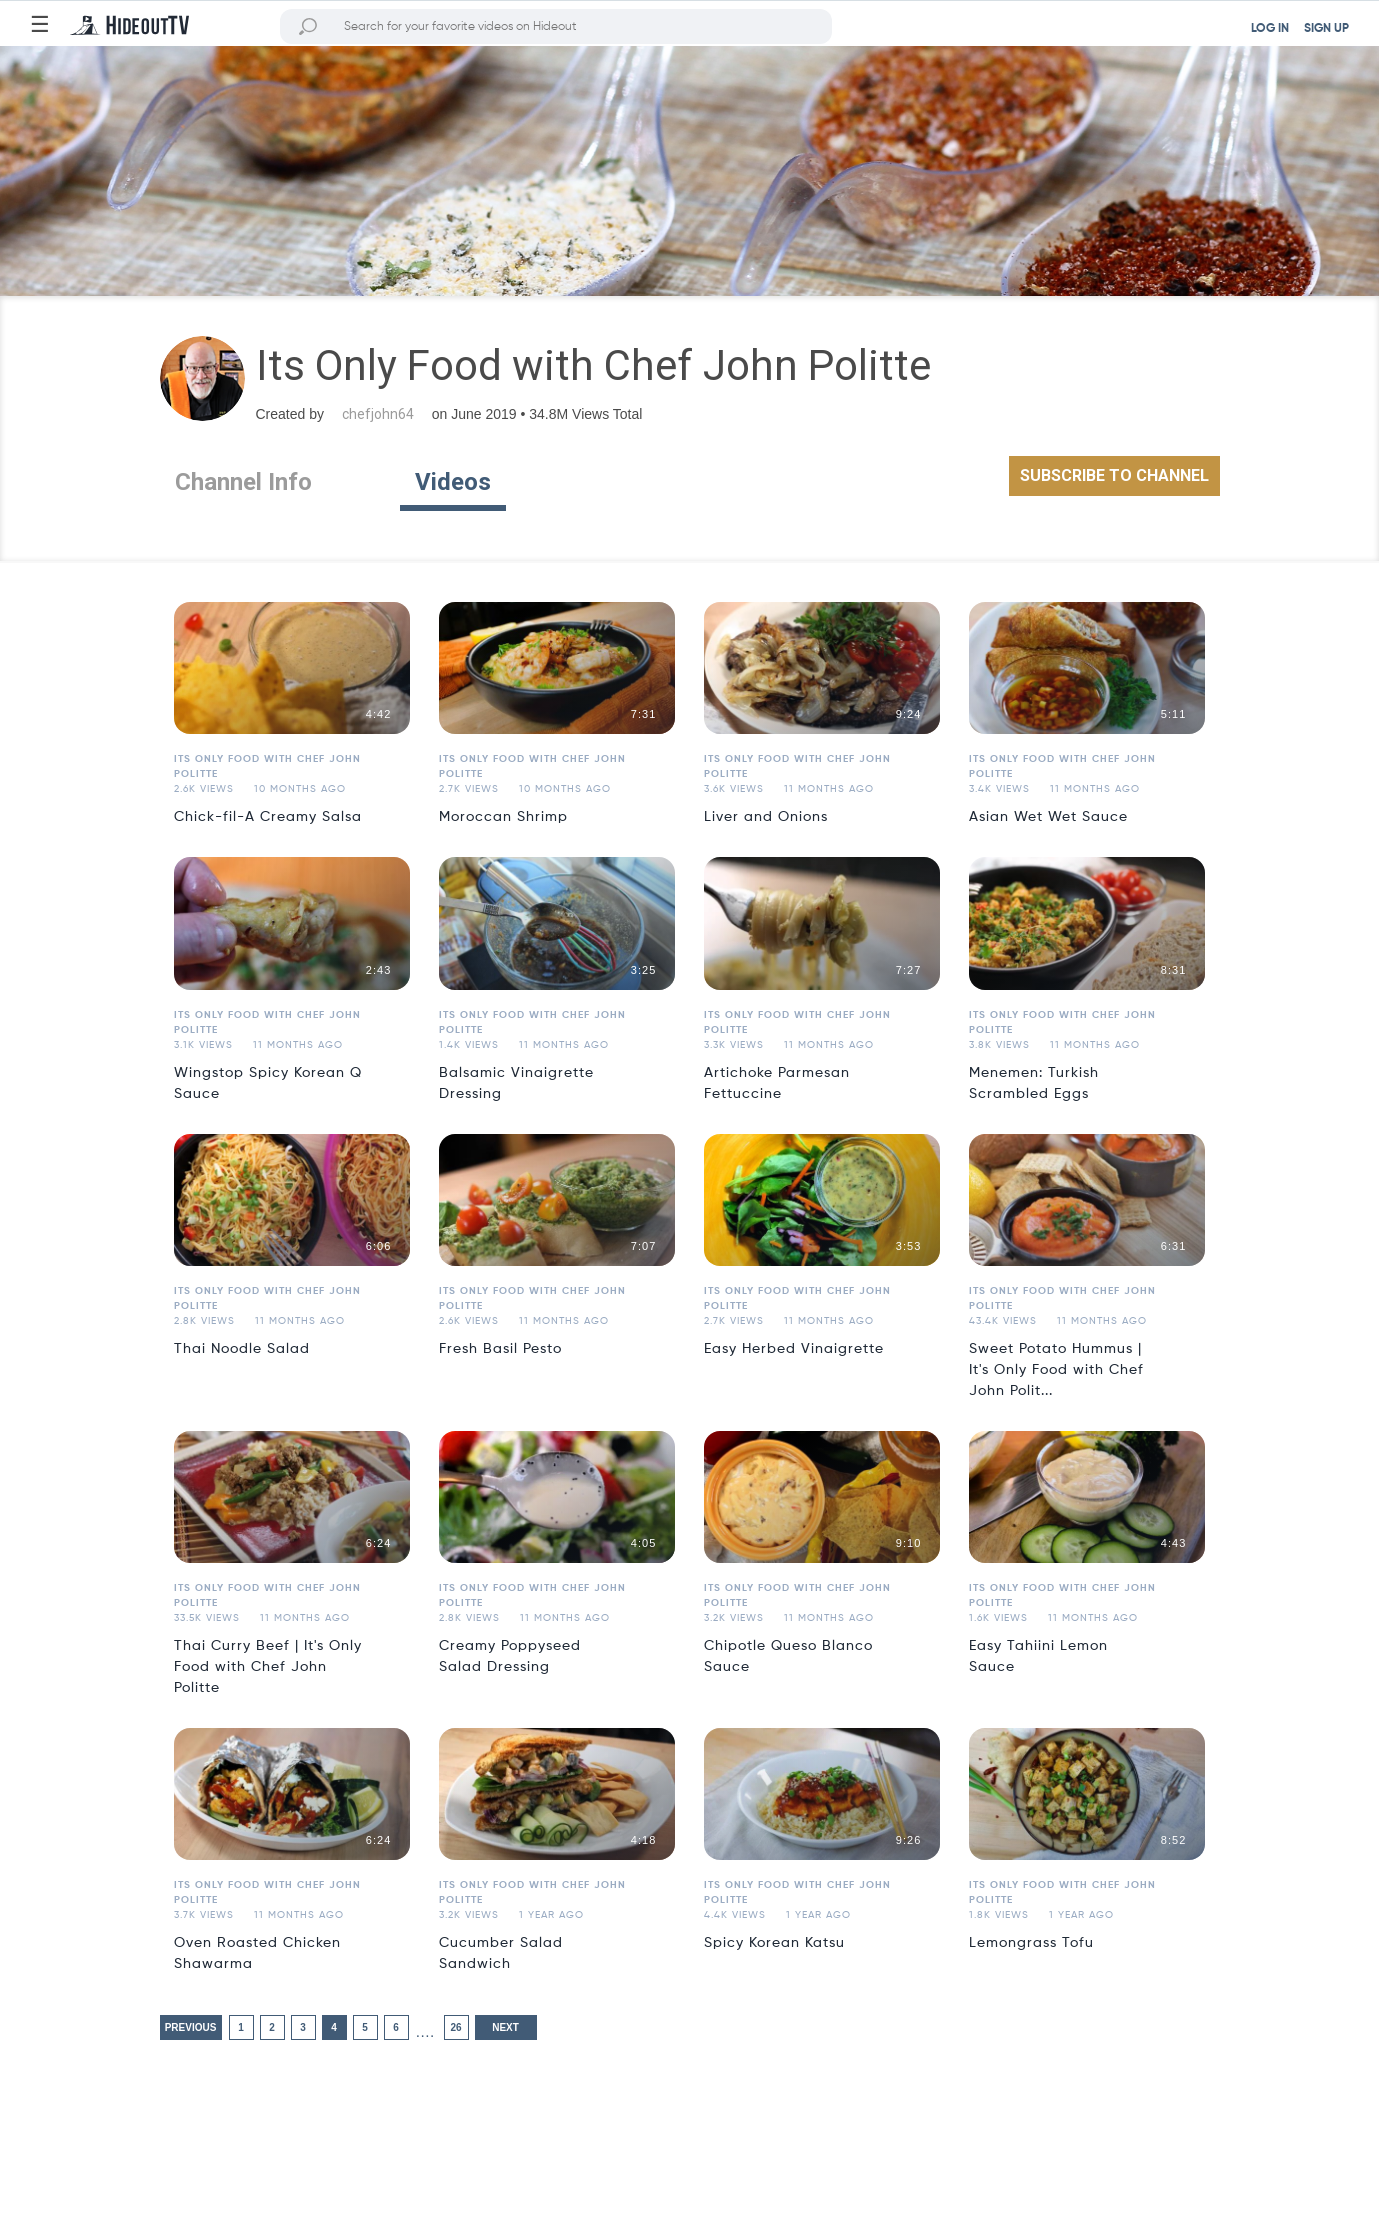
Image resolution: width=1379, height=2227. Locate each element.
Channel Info (243, 482)
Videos (453, 482)
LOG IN (1270, 29)
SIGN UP (1326, 29)
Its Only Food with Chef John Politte (267, 766)
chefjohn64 (378, 414)
